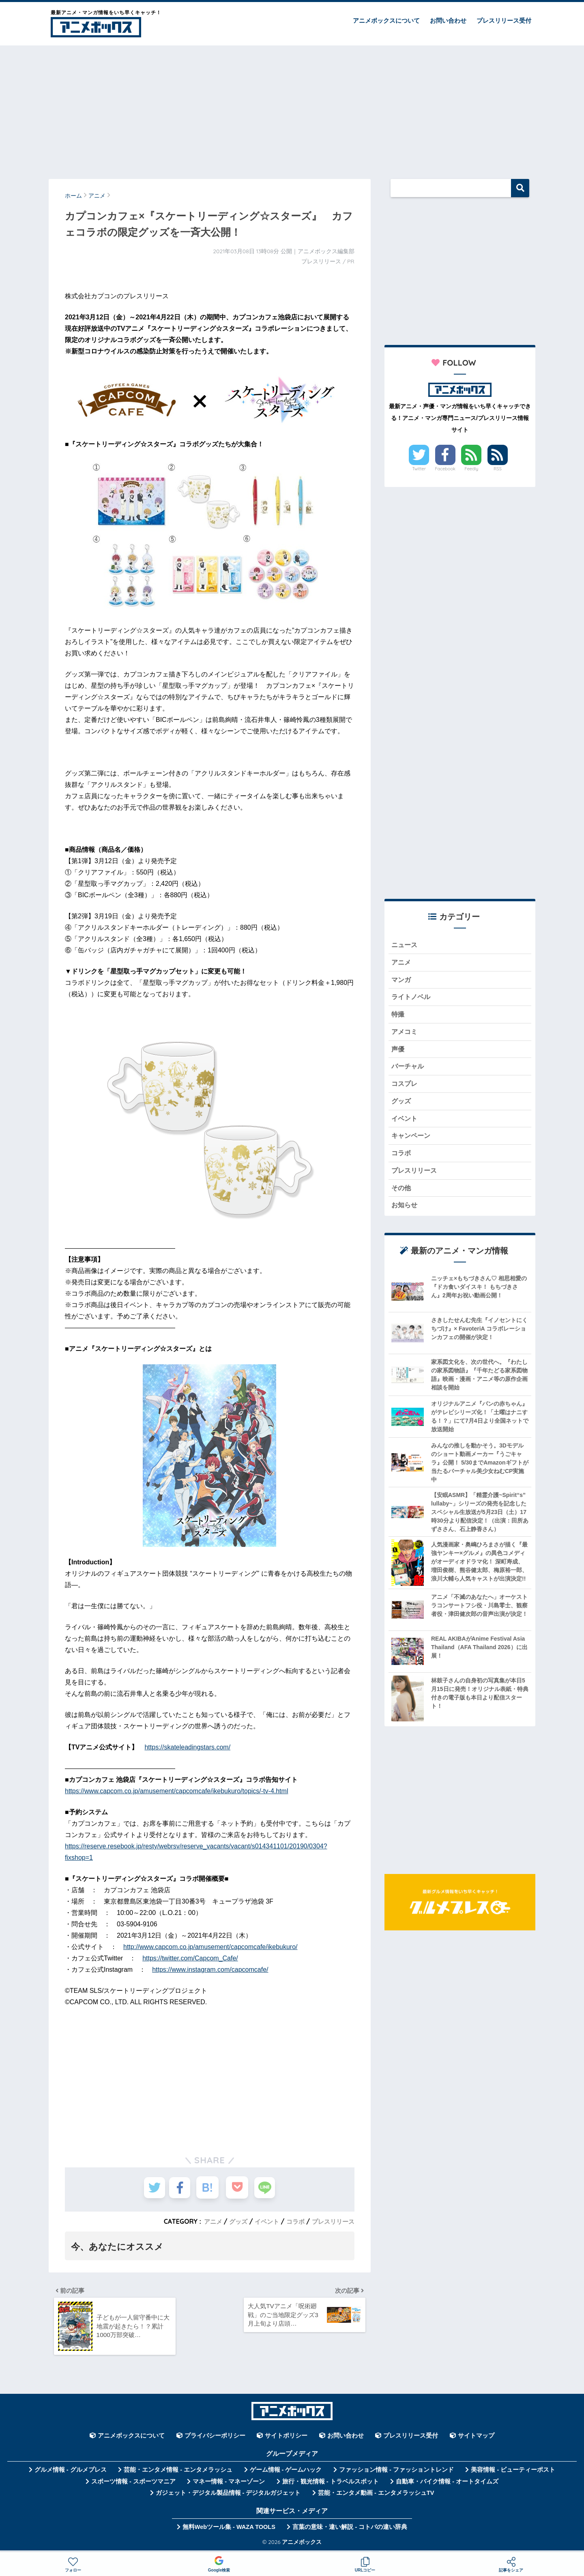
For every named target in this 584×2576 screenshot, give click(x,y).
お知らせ (405, 1215)
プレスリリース (331, 2221)
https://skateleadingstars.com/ (187, 1747)
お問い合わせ (448, 20)
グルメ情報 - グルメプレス (70, 2473)
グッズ (232, 2221)
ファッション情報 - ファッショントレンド (396, 2473)
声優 (398, 1053)
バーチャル (408, 1071)
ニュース (405, 945)
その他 (401, 1197)
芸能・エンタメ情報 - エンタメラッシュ (178, 2473)
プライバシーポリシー (215, 2439)
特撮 (398, 1017)
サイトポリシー (286, 2439)
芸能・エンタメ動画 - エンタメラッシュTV (376, 2497)
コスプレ (405, 1089)
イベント (262, 2221)
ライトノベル (412, 999)
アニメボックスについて (386, 20)
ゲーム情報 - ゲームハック (286, 2473)
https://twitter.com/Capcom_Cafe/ (190, 1958)
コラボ (292, 2221)
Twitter (419, 469)
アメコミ (405, 1035)
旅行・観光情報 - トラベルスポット (330, 2485)
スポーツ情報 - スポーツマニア (133, 2485)
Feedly (472, 469)
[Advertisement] (292, 108)
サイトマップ (476, 2439)
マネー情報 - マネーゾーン (229, 2485)
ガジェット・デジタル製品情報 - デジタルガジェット (228, 2497)
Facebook (445, 469)
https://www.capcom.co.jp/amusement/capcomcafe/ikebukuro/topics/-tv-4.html (176, 1791)
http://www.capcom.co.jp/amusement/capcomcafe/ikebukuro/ (210, 1946)
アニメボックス (302, 2545)
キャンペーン (412, 1143)
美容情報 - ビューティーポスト (513, 2473)
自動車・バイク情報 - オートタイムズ (447, 2485)
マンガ (401, 981)
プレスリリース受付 (504, 20)
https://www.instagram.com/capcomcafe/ (210, 1969)
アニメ (205, 2221)
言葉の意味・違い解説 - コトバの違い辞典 (349, 2531)
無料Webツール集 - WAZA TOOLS (228, 2531)
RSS (498, 469)
